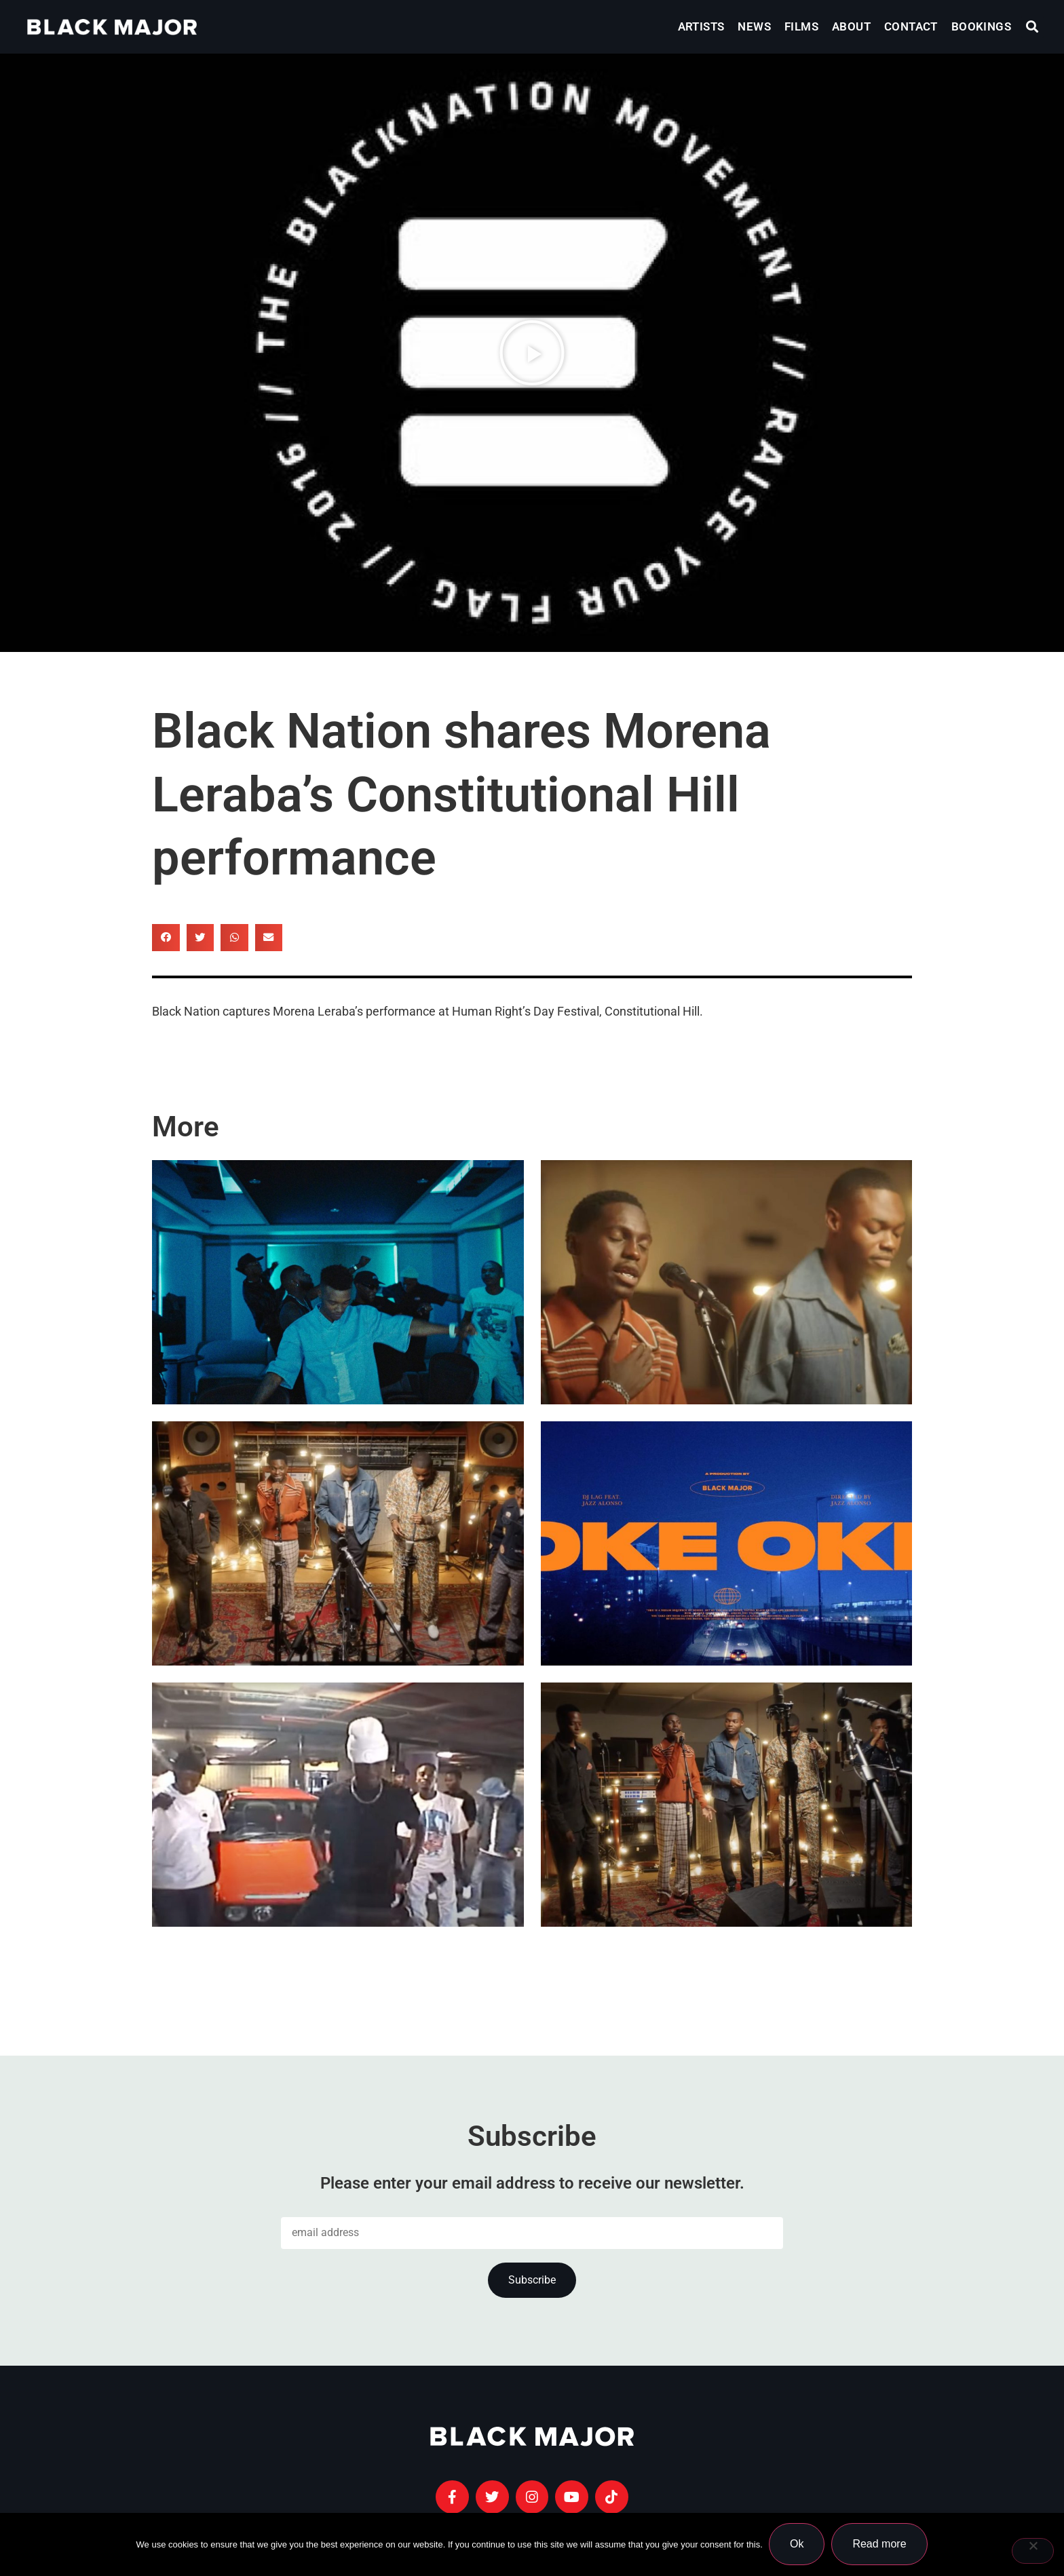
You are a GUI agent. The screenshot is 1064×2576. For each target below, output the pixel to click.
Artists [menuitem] (701, 26)
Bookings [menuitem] (981, 26)
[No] (1033, 2551)
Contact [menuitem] (911, 26)
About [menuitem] (851, 26)
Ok (797, 2544)
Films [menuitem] (801, 26)
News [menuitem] (754, 26)
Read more (880, 2544)
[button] (1032, 27)
